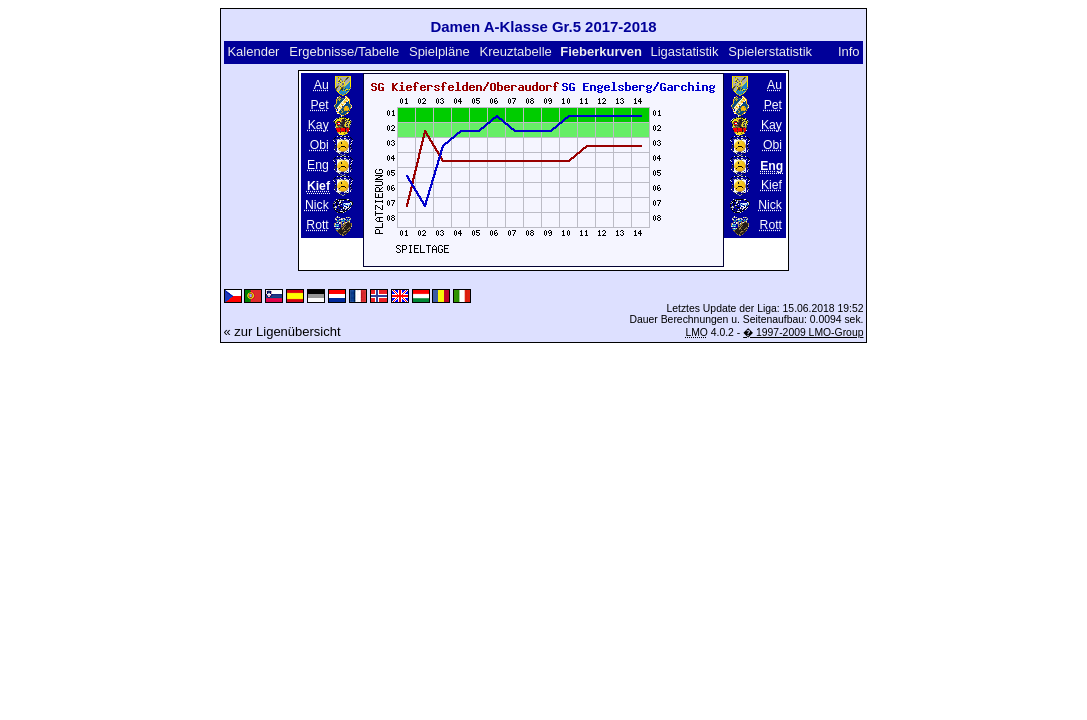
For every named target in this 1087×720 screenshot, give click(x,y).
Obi (319, 145)
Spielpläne (439, 51)
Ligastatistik (684, 51)
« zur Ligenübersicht (282, 331)
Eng (318, 165)
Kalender (253, 51)
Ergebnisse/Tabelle (344, 51)
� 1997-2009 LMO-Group (803, 332)
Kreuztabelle (516, 51)
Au (321, 85)
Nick (317, 205)
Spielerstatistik (771, 51)
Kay (318, 125)
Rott (317, 225)
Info (849, 51)
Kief (771, 185)
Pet (319, 105)
